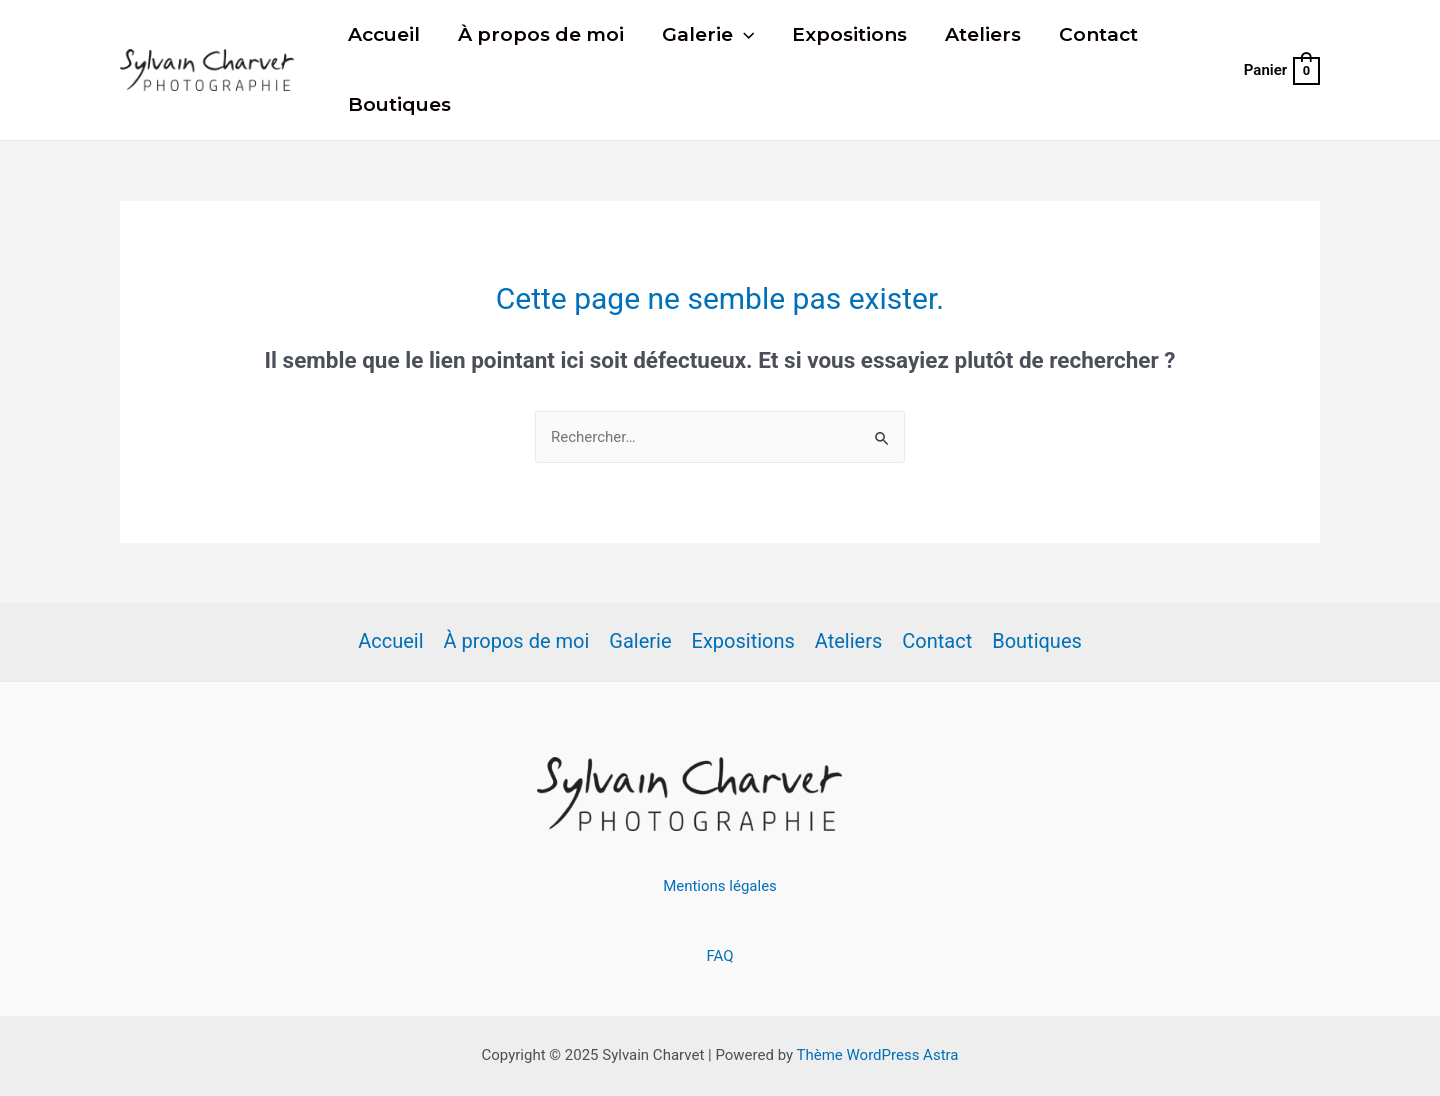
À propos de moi (541, 34)
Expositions (849, 34)
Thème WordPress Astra (878, 1055)
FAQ (719, 956)
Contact (1098, 34)
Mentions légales (720, 886)
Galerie (708, 35)
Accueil (384, 34)
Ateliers (983, 34)
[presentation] (743, 35)
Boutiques (399, 104)
